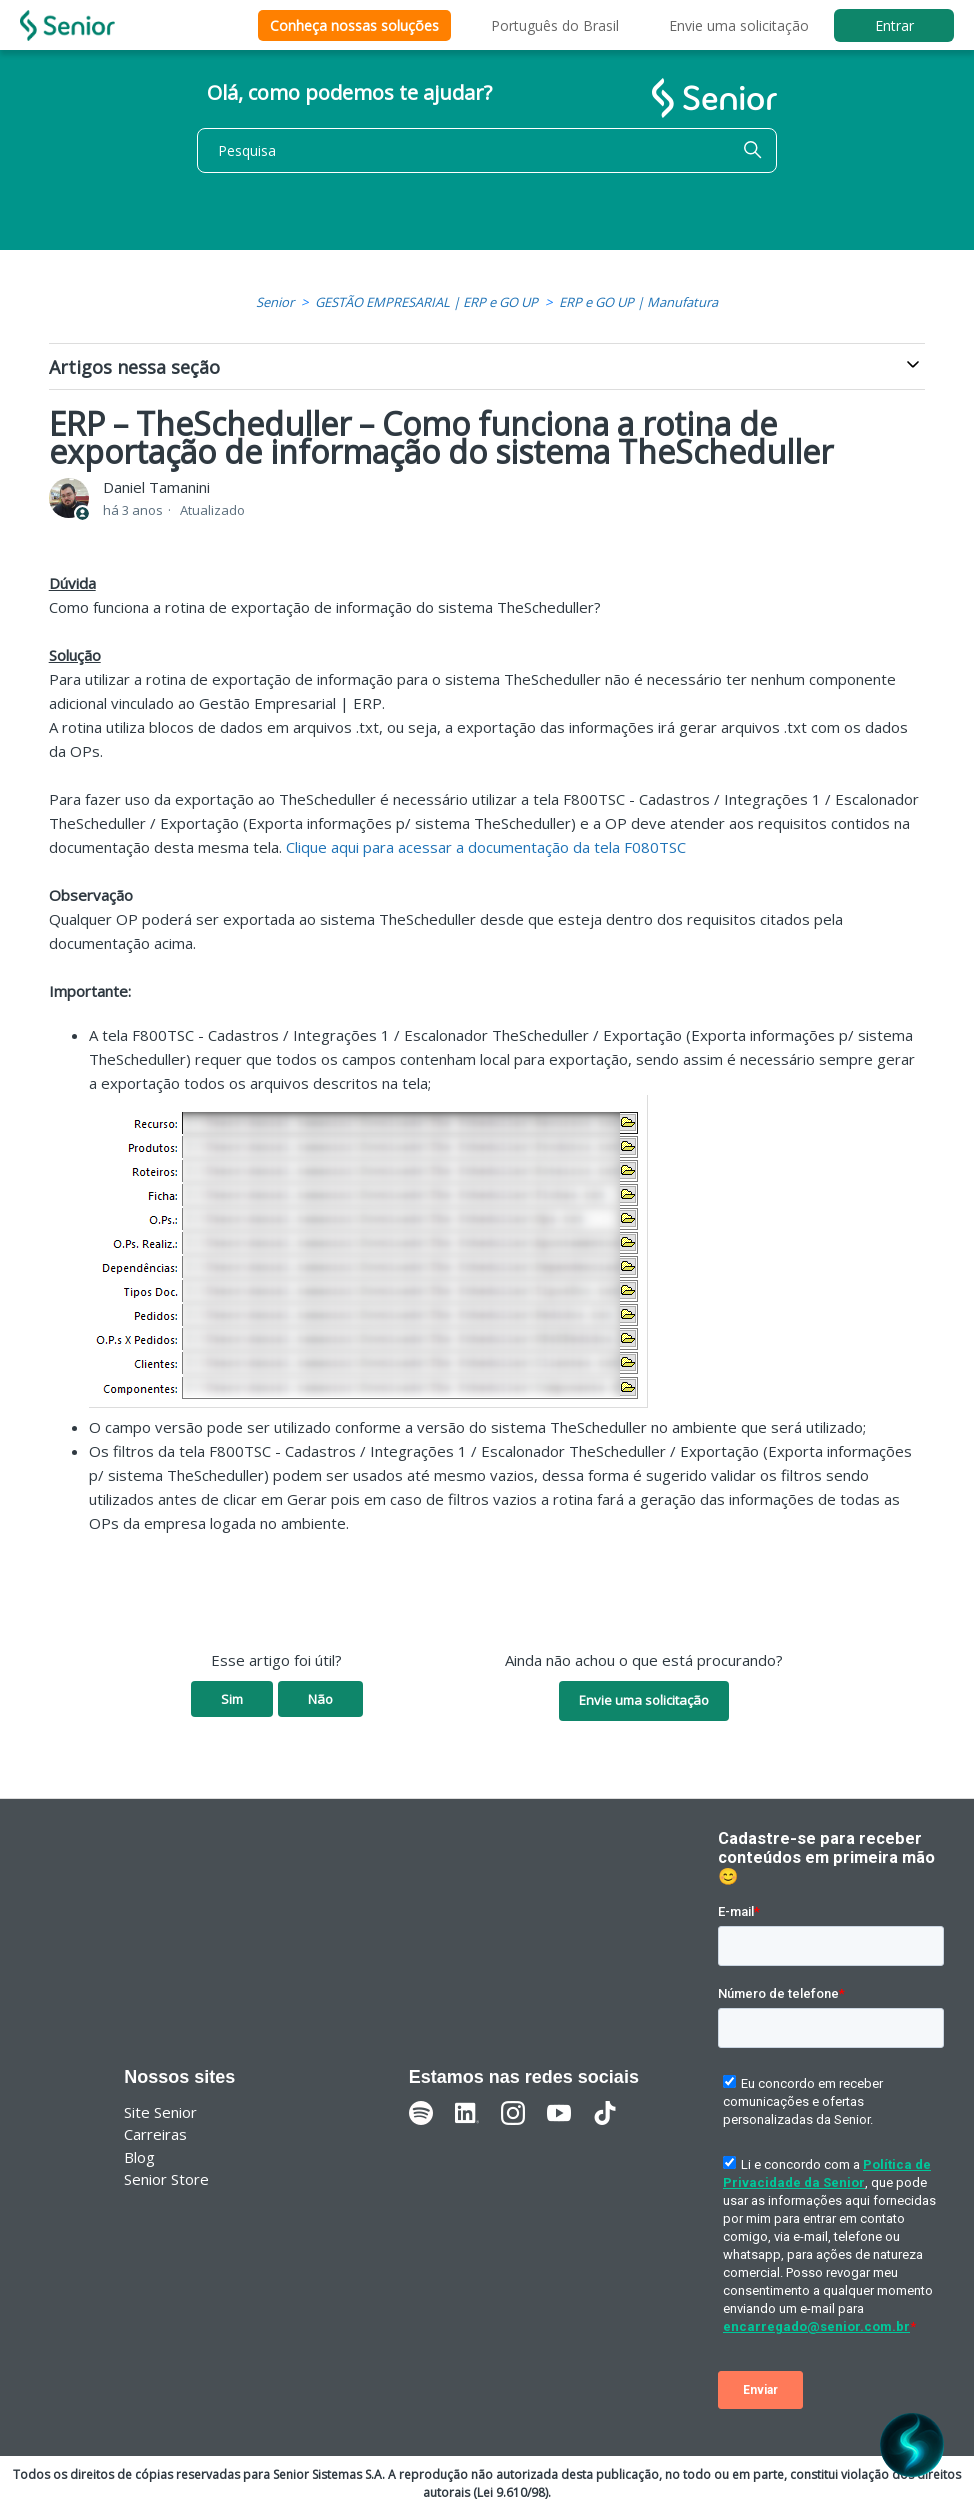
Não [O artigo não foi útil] (320, 1699)
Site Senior (160, 2112)
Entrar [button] (894, 25)
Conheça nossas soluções (354, 25)
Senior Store (166, 2179)
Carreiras (155, 2134)
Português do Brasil (555, 25)
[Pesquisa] (487, 150)
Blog (139, 2157)
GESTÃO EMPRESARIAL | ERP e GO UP (426, 302)
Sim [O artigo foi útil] (232, 1699)
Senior (275, 302)
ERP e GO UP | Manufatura (638, 302)
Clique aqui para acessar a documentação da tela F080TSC (486, 847)
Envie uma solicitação (739, 25)
